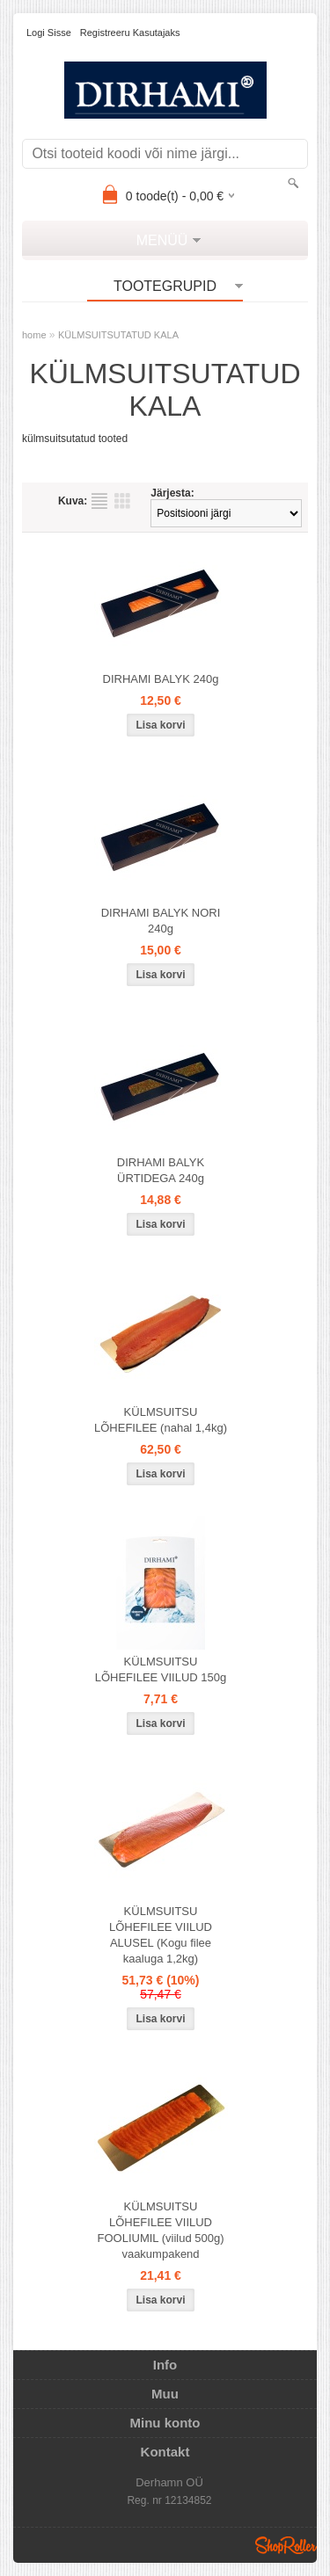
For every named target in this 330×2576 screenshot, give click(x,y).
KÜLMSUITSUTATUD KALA (118, 335)
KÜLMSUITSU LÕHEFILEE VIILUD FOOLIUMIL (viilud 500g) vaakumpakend (160, 2230)
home (34, 335)
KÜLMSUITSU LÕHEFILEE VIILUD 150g (161, 1669)
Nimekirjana (99, 501)
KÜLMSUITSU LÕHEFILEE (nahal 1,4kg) (160, 1419)
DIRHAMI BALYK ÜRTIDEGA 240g (160, 1170)
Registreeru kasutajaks (130, 32)
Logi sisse (48, 32)
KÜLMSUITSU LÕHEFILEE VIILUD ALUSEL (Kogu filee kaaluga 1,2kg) (160, 1935)
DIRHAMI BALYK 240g (161, 679)
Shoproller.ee (286, 2545)
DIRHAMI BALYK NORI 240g (161, 920)
